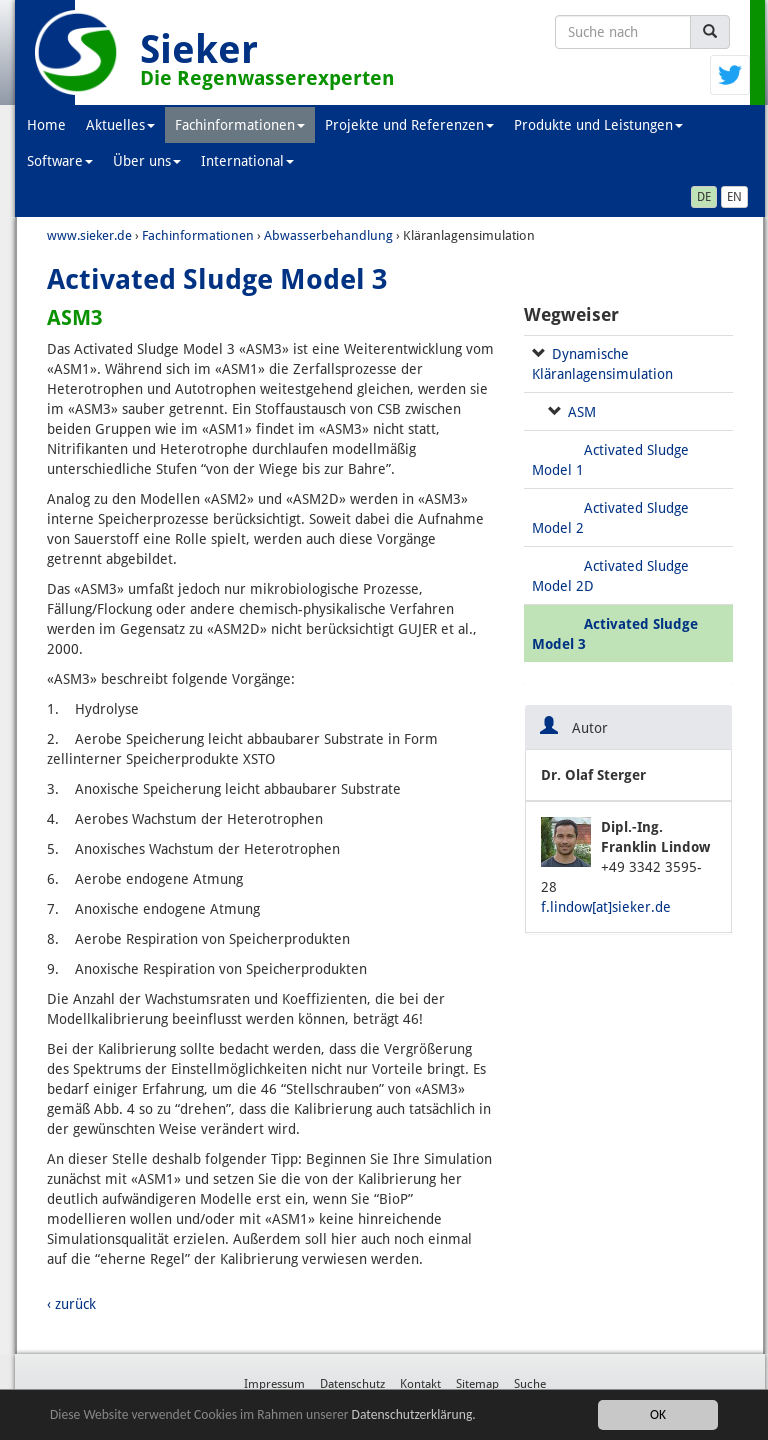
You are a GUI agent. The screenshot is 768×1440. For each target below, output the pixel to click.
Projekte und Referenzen (409, 125)
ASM (582, 412)
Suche (530, 1384)
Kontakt (420, 1384)
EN (734, 197)
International (247, 161)
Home (46, 125)
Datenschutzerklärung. (414, 1416)
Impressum (274, 1384)
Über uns (147, 161)
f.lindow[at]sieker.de (606, 907)
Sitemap (477, 1384)
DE (704, 197)
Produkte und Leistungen (598, 125)
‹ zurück (71, 1304)
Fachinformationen (240, 125)
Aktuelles (120, 125)
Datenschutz (352, 1384)
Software (60, 161)
